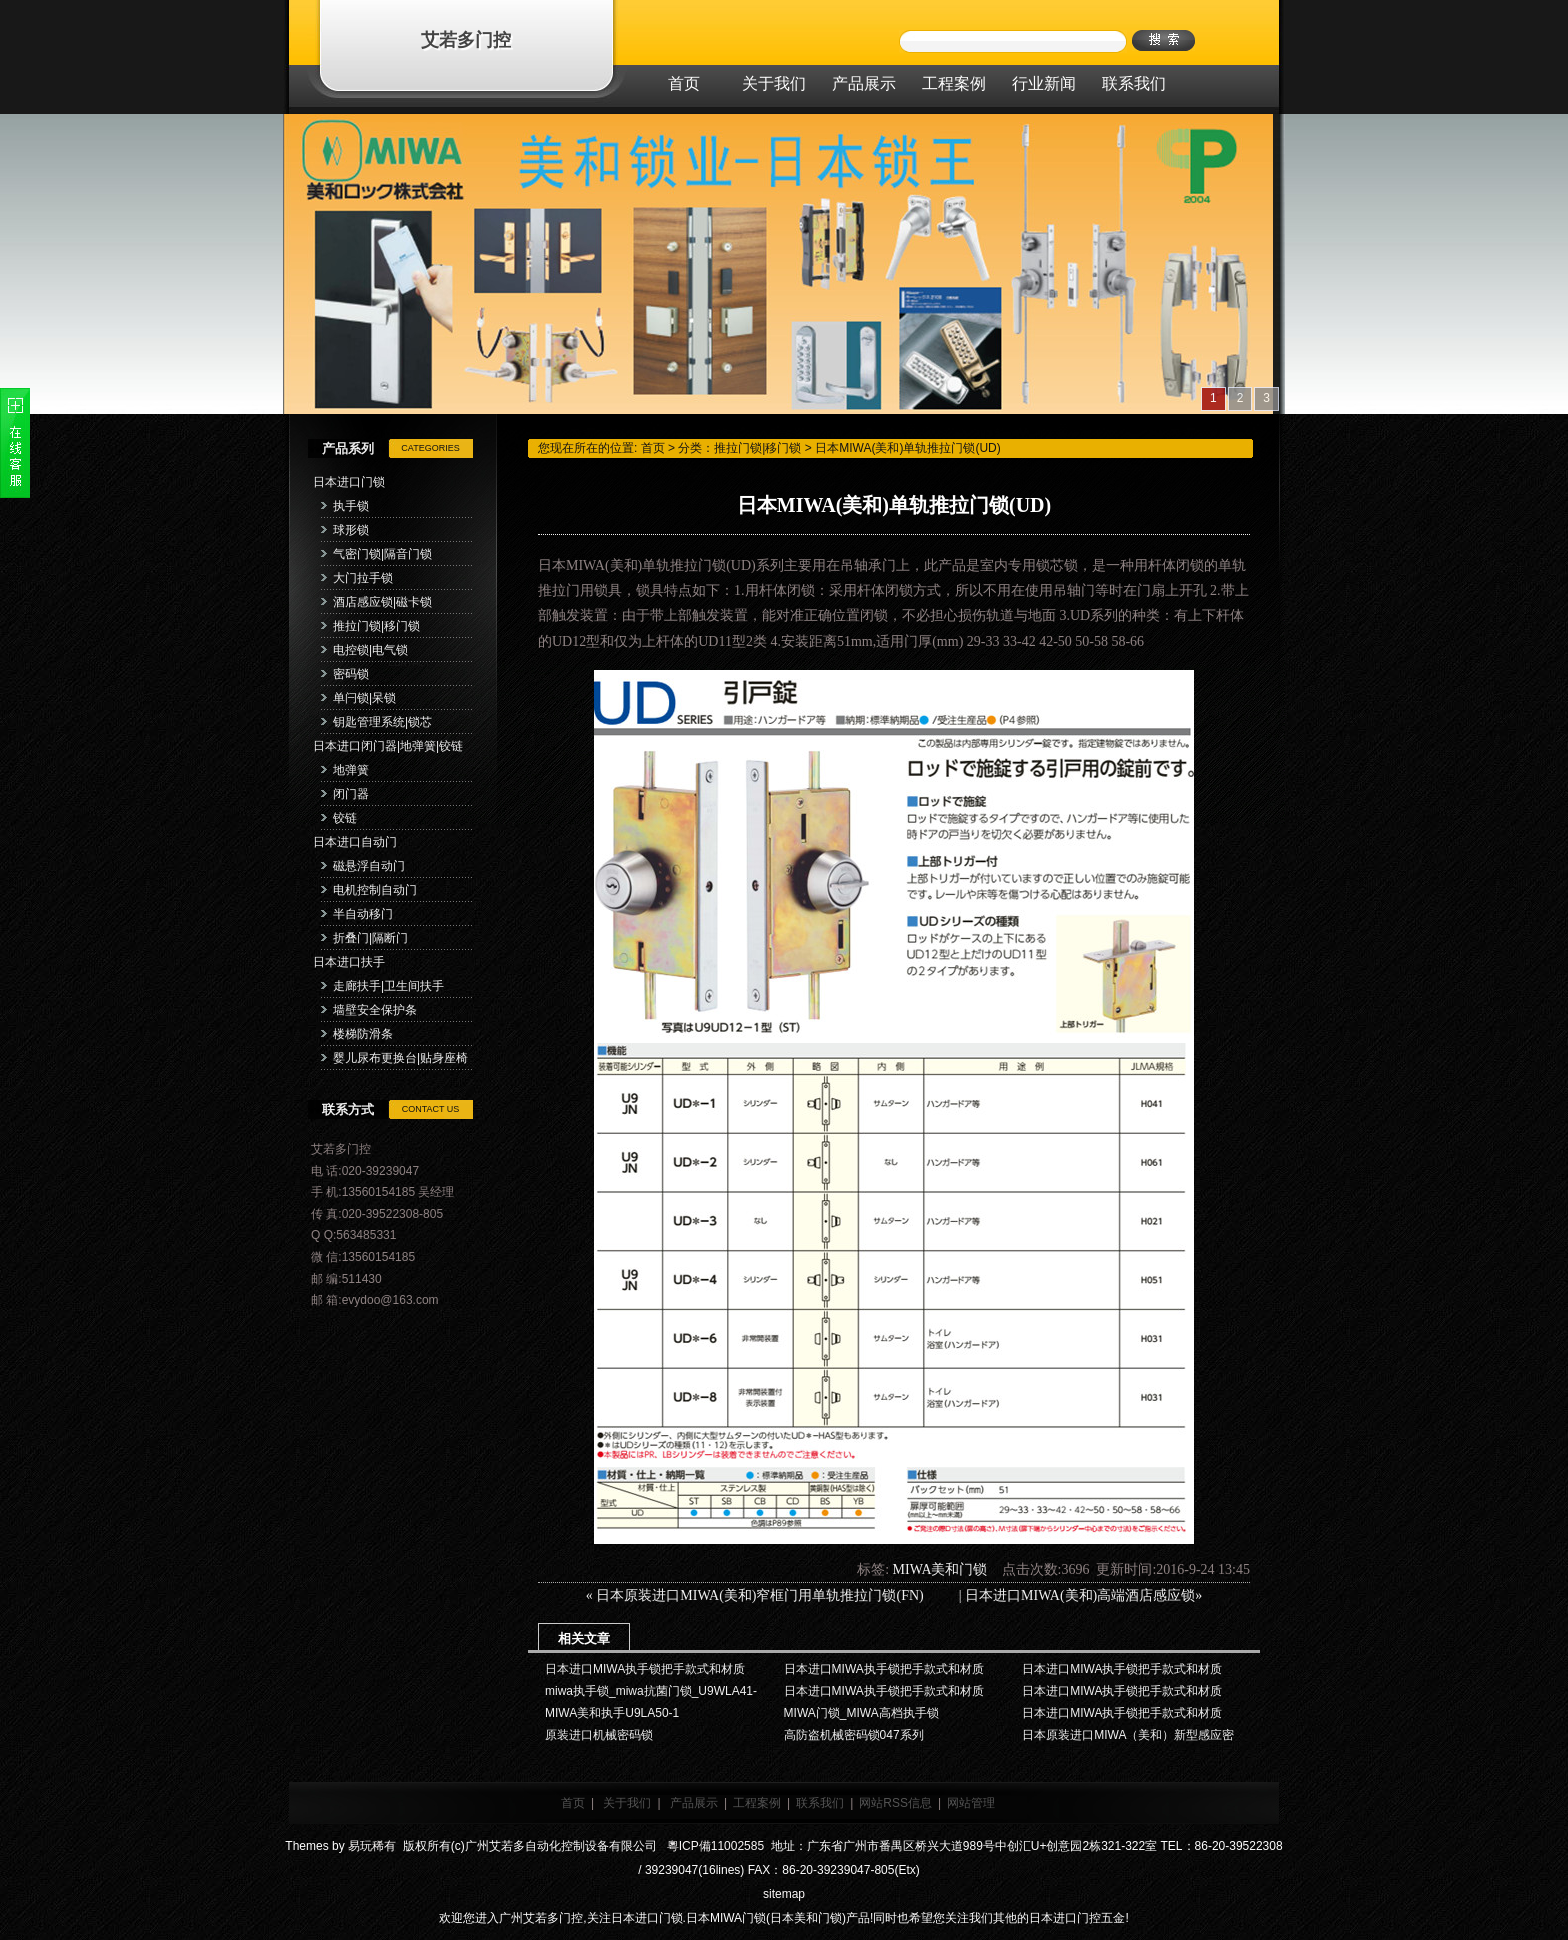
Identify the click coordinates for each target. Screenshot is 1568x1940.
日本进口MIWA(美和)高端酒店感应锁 (1080, 1595)
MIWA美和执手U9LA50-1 (612, 1713)
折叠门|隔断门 (370, 938)
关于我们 (627, 1803)
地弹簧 (351, 770)
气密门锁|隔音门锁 (382, 554)
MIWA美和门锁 (940, 1569)
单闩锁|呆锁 (364, 698)
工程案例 (757, 1803)
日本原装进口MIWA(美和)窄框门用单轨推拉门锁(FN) (775, 1595)
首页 (653, 448)
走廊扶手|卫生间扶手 (388, 986)
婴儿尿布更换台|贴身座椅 (400, 1058)
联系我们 (820, 1803)
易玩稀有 (372, 1846)
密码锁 (351, 674)
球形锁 (351, 530)
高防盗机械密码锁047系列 (854, 1735)
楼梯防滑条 (363, 1034)
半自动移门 (363, 914)
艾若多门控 (466, 40)
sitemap (784, 1894)
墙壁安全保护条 (375, 1010)
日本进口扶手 (349, 962)
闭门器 (351, 794)
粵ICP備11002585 (713, 1846)
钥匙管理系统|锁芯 (382, 722)
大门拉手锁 (363, 578)
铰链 (345, 818)
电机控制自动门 (375, 890)
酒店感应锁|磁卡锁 (382, 602)
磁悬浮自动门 (369, 866)
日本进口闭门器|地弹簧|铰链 (388, 746)
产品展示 (694, 1803)
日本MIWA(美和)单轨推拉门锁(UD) (908, 448)
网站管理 (971, 1803)
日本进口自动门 (355, 842)
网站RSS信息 (895, 1803)
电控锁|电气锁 (370, 650)
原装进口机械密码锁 (599, 1735)
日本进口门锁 (349, 482)
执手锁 (351, 506)
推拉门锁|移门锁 (376, 626)
